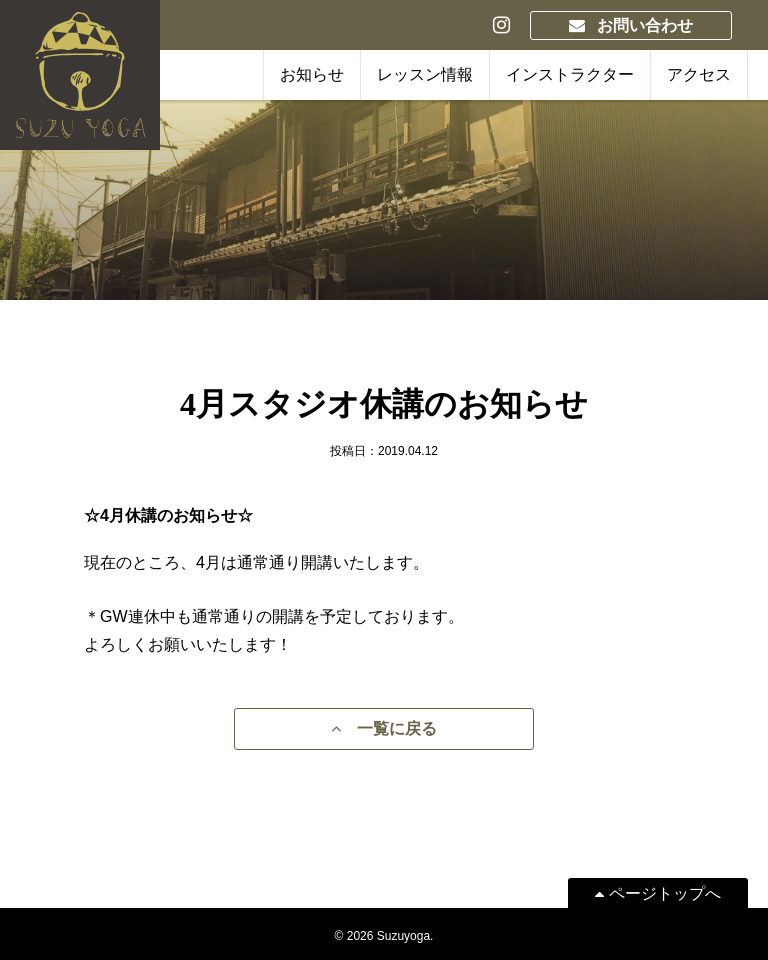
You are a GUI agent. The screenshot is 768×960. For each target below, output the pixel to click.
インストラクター (570, 74)
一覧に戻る (384, 728)
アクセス (699, 74)
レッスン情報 (425, 74)
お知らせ (312, 74)
